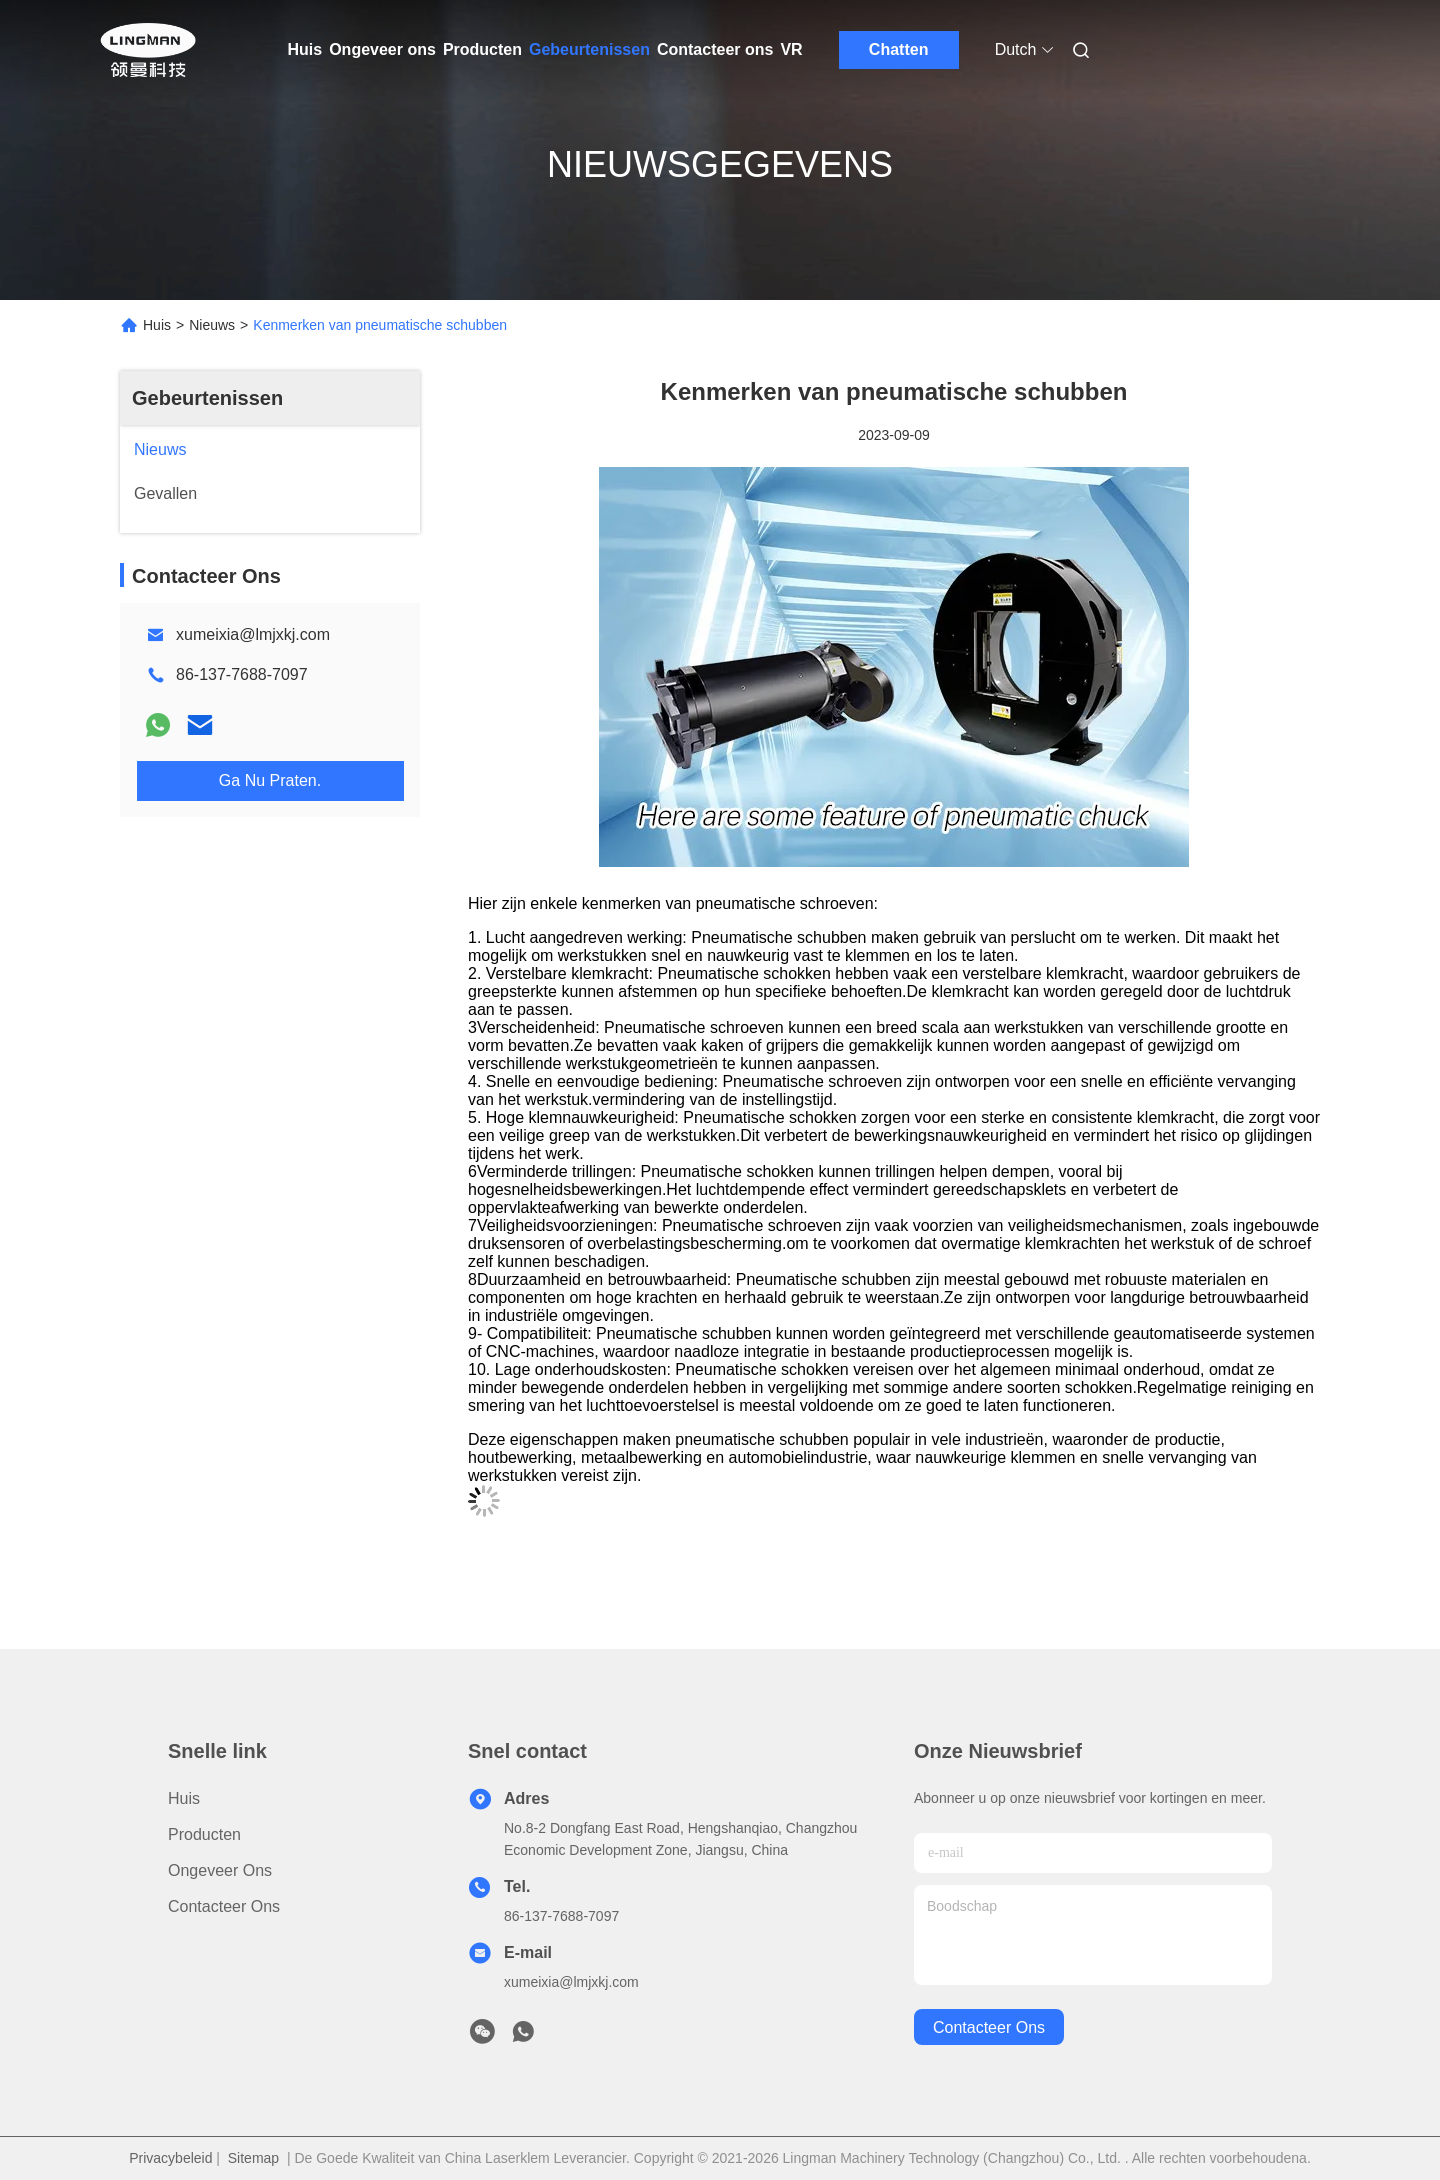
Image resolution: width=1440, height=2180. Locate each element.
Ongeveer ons (382, 49)
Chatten (899, 49)
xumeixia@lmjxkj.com (253, 634)
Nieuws (212, 325)
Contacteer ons (715, 49)
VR (791, 49)
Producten (482, 49)
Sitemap (253, 2158)
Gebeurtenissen (589, 49)
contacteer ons (989, 2027)
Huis (305, 49)
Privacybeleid (170, 2158)
